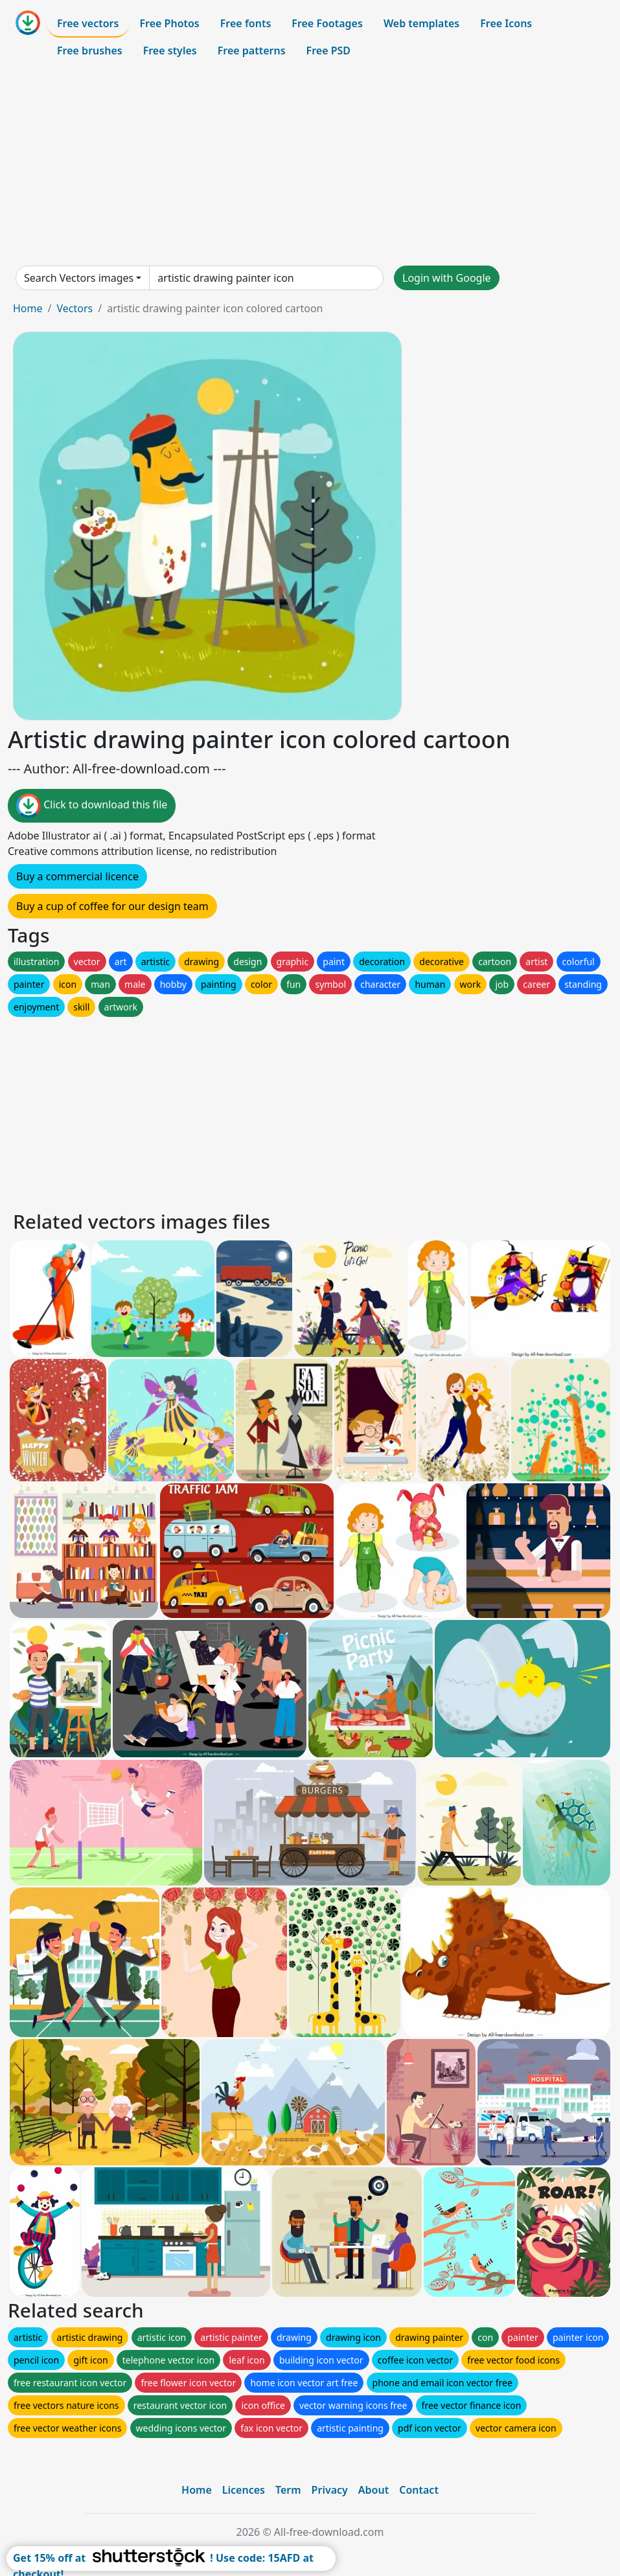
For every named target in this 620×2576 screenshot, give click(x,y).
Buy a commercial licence (77, 876)
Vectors (74, 308)
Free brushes (89, 50)
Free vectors (88, 23)
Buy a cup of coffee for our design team (112, 906)
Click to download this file (91, 805)
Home (28, 308)
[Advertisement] (310, 164)
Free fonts (245, 23)
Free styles (170, 50)
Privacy (330, 2490)
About (373, 2490)
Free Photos (169, 23)
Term (288, 2490)
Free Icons (506, 23)
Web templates (421, 23)
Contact (419, 2490)
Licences (243, 2490)
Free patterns (252, 50)
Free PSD (328, 50)
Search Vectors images (78, 278)
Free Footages (327, 23)
